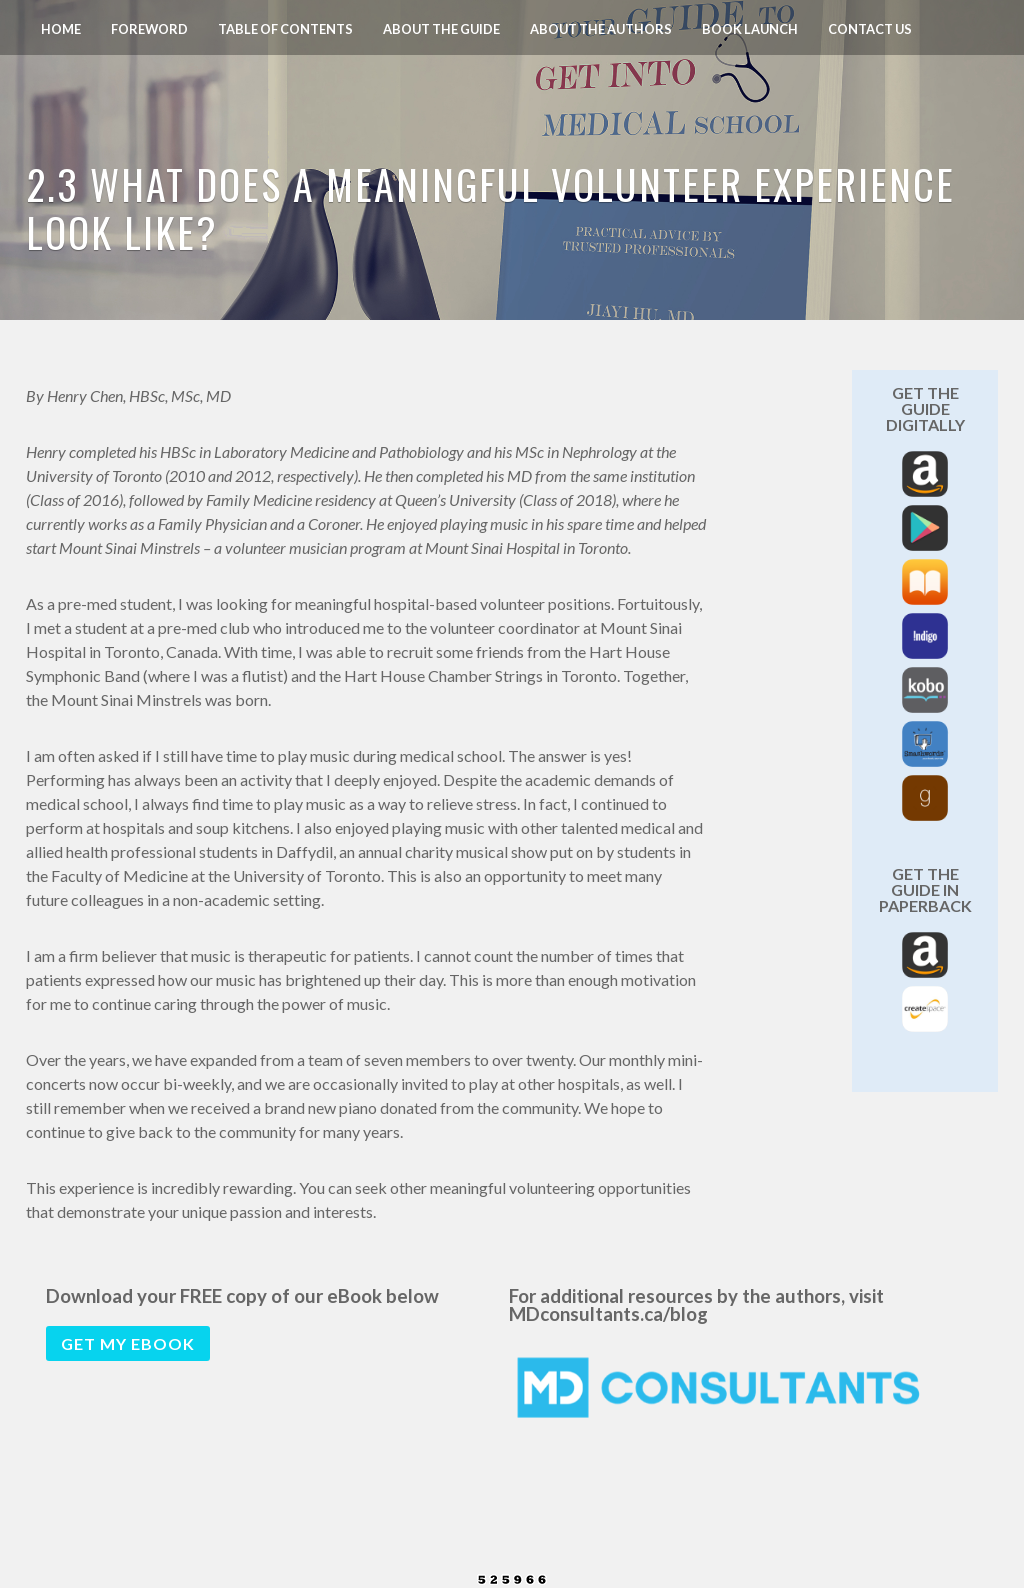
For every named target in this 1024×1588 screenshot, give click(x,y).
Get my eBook (128, 1343)
